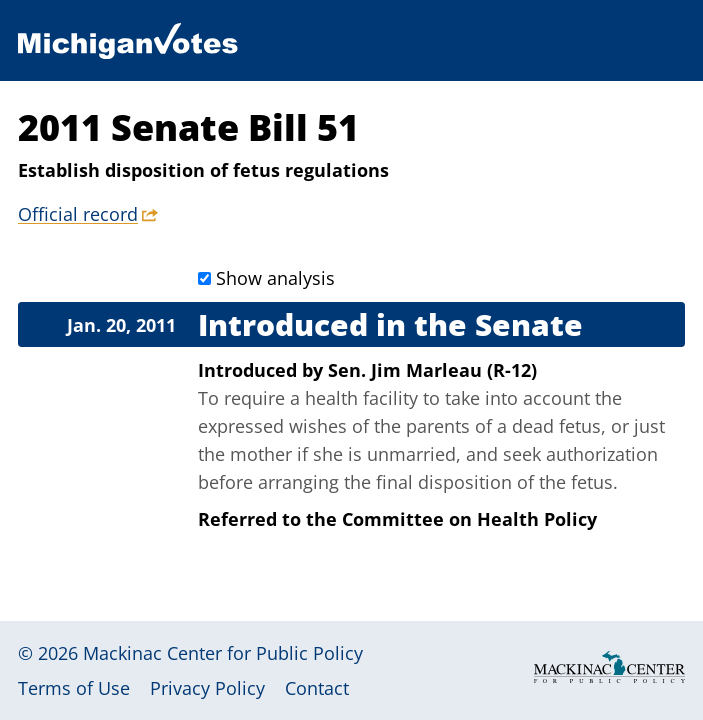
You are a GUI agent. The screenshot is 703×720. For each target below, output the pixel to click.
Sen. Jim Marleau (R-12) (432, 370)
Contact (317, 688)
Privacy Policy (207, 688)
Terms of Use (74, 688)
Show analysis (275, 278)
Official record (78, 214)
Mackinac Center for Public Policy (223, 653)
